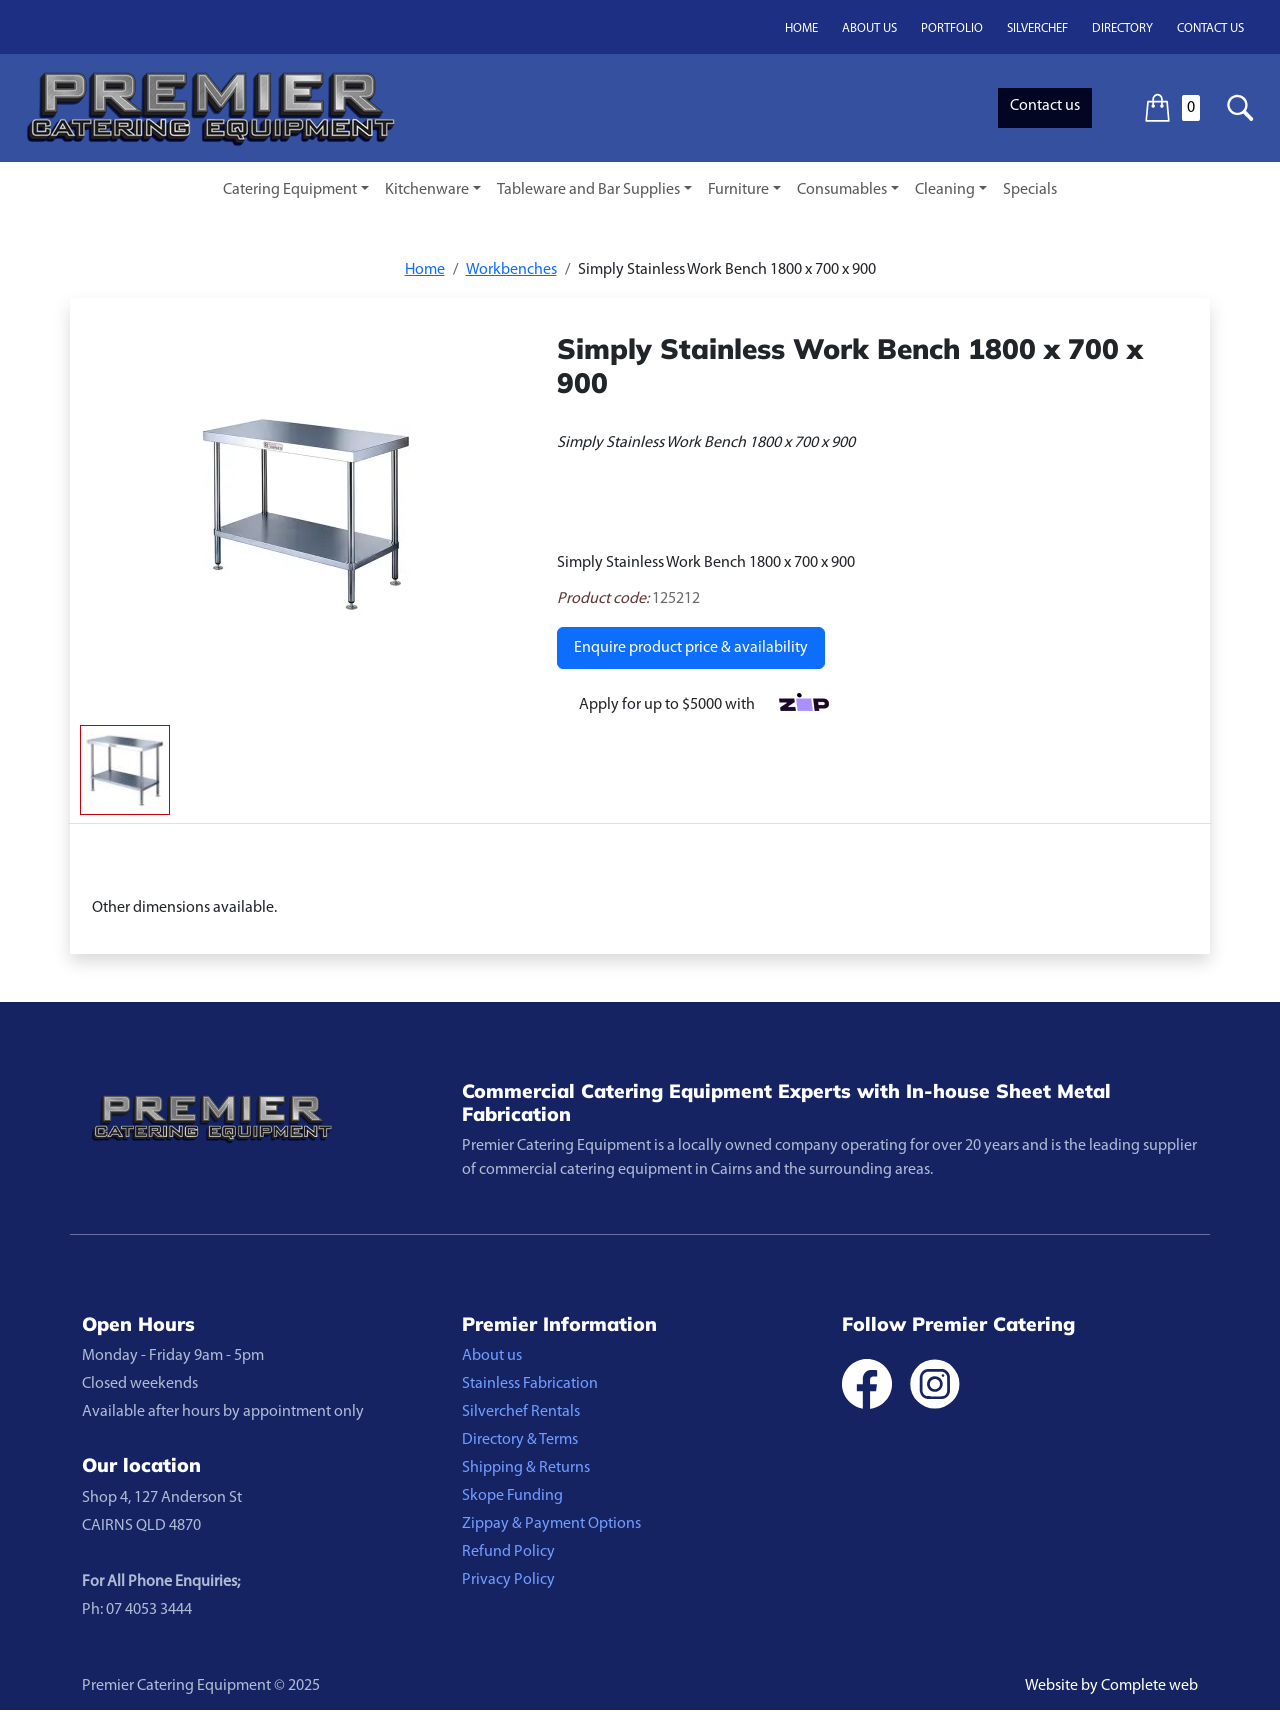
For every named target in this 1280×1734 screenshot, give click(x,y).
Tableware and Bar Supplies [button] (588, 190)
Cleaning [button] (945, 190)
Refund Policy (508, 1552)
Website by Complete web (1111, 1686)
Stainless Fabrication (530, 1384)
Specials (1030, 190)
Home (801, 28)
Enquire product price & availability (691, 648)
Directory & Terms (520, 1440)
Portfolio (952, 28)
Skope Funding (512, 1496)
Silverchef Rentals (521, 1412)
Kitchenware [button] (427, 190)
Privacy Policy (508, 1580)
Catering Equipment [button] (290, 190)
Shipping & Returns (526, 1468)
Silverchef (1037, 28)
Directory (1122, 28)
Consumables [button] (842, 190)
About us (869, 28)
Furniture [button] (738, 190)
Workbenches (511, 270)
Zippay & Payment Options (551, 1524)
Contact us (1210, 28)
